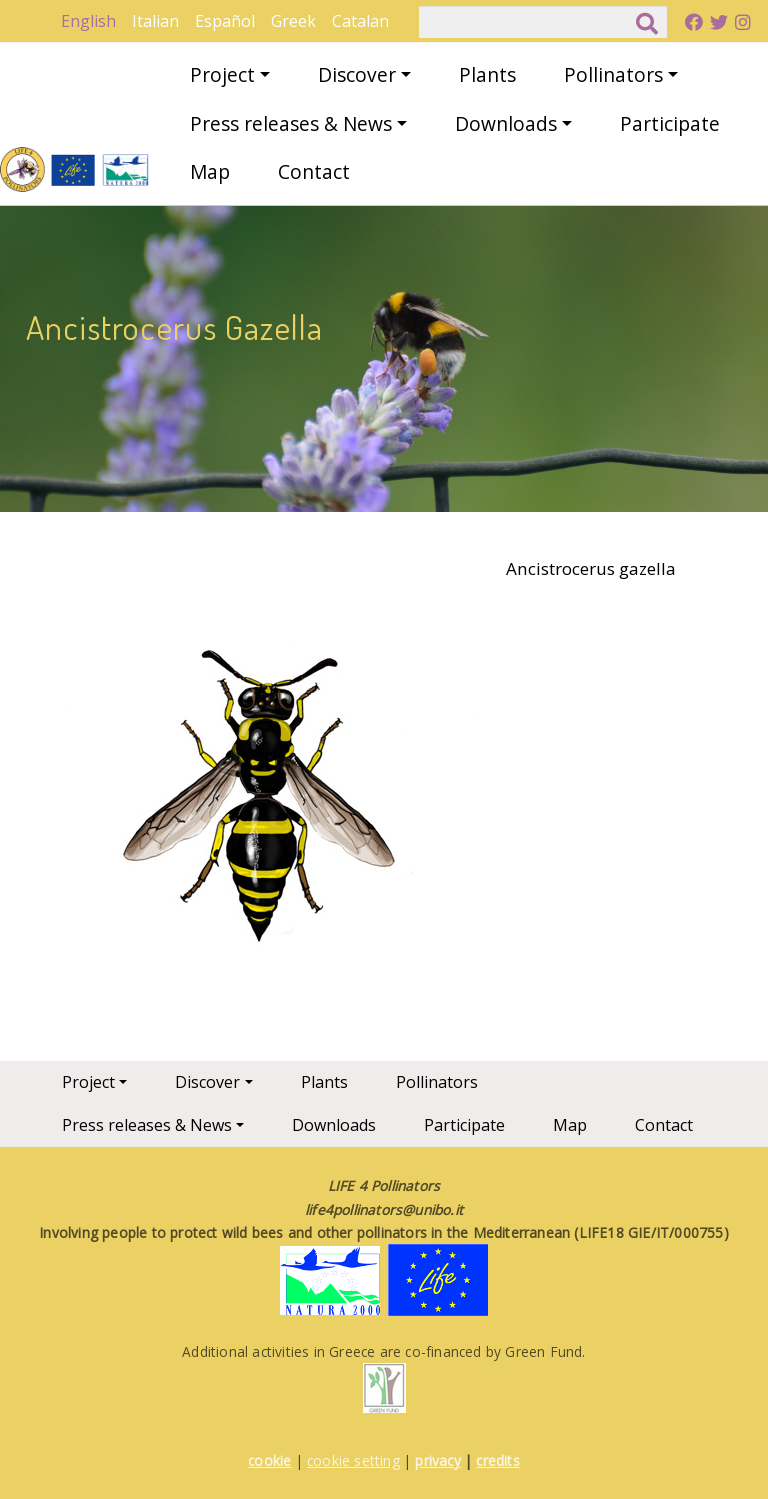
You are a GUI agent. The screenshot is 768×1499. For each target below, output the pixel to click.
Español (225, 21)
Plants (487, 74)
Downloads (506, 123)
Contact (314, 171)
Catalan (360, 21)
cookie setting (353, 1460)
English (88, 21)
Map (210, 171)
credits (497, 1460)
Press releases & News (291, 123)
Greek (293, 21)
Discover (357, 74)
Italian (155, 21)
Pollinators (613, 74)
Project (222, 74)
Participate (670, 123)
